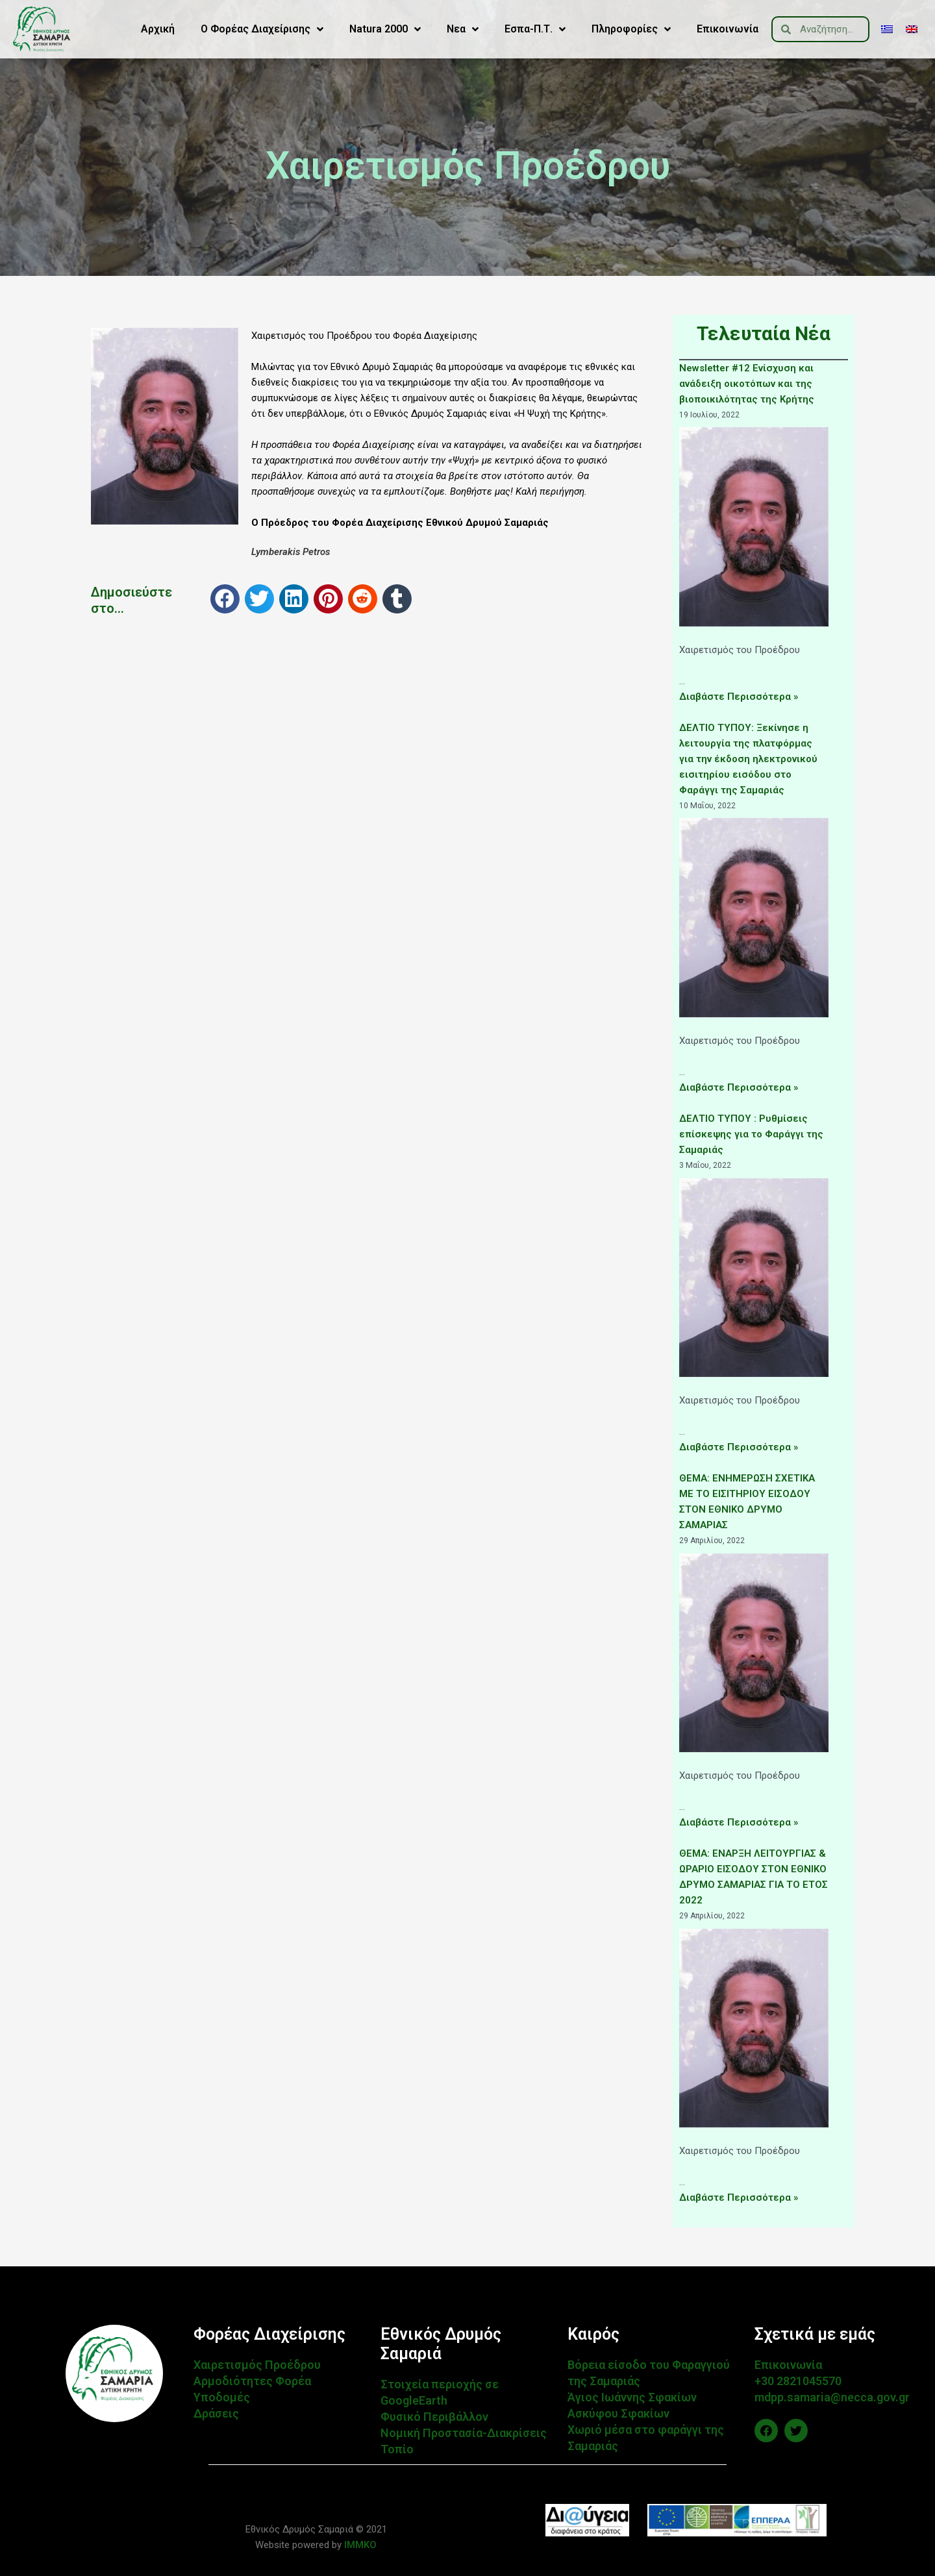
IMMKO (359, 2545)
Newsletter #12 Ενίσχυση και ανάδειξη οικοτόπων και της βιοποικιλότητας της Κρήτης (746, 383)
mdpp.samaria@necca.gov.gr (832, 2397)
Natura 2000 (385, 29)
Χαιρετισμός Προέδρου (257, 2365)
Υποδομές (221, 2397)
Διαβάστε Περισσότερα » (738, 696)
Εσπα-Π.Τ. (535, 29)
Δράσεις (216, 2413)
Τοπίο (397, 2449)
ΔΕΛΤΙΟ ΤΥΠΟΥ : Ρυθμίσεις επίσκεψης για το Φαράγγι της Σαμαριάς (751, 1134)
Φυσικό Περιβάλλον (434, 2416)
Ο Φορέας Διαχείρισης (262, 29)
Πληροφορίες (631, 29)
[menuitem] (887, 29)
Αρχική (158, 29)
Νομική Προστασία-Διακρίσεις (463, 2433)
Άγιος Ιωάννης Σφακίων (632, 2397)
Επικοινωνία (727, 29)
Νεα (463, 29)
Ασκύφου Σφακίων (618, 2413)
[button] (225, 598)
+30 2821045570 (798, 2381)
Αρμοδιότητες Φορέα (252, 2381)
